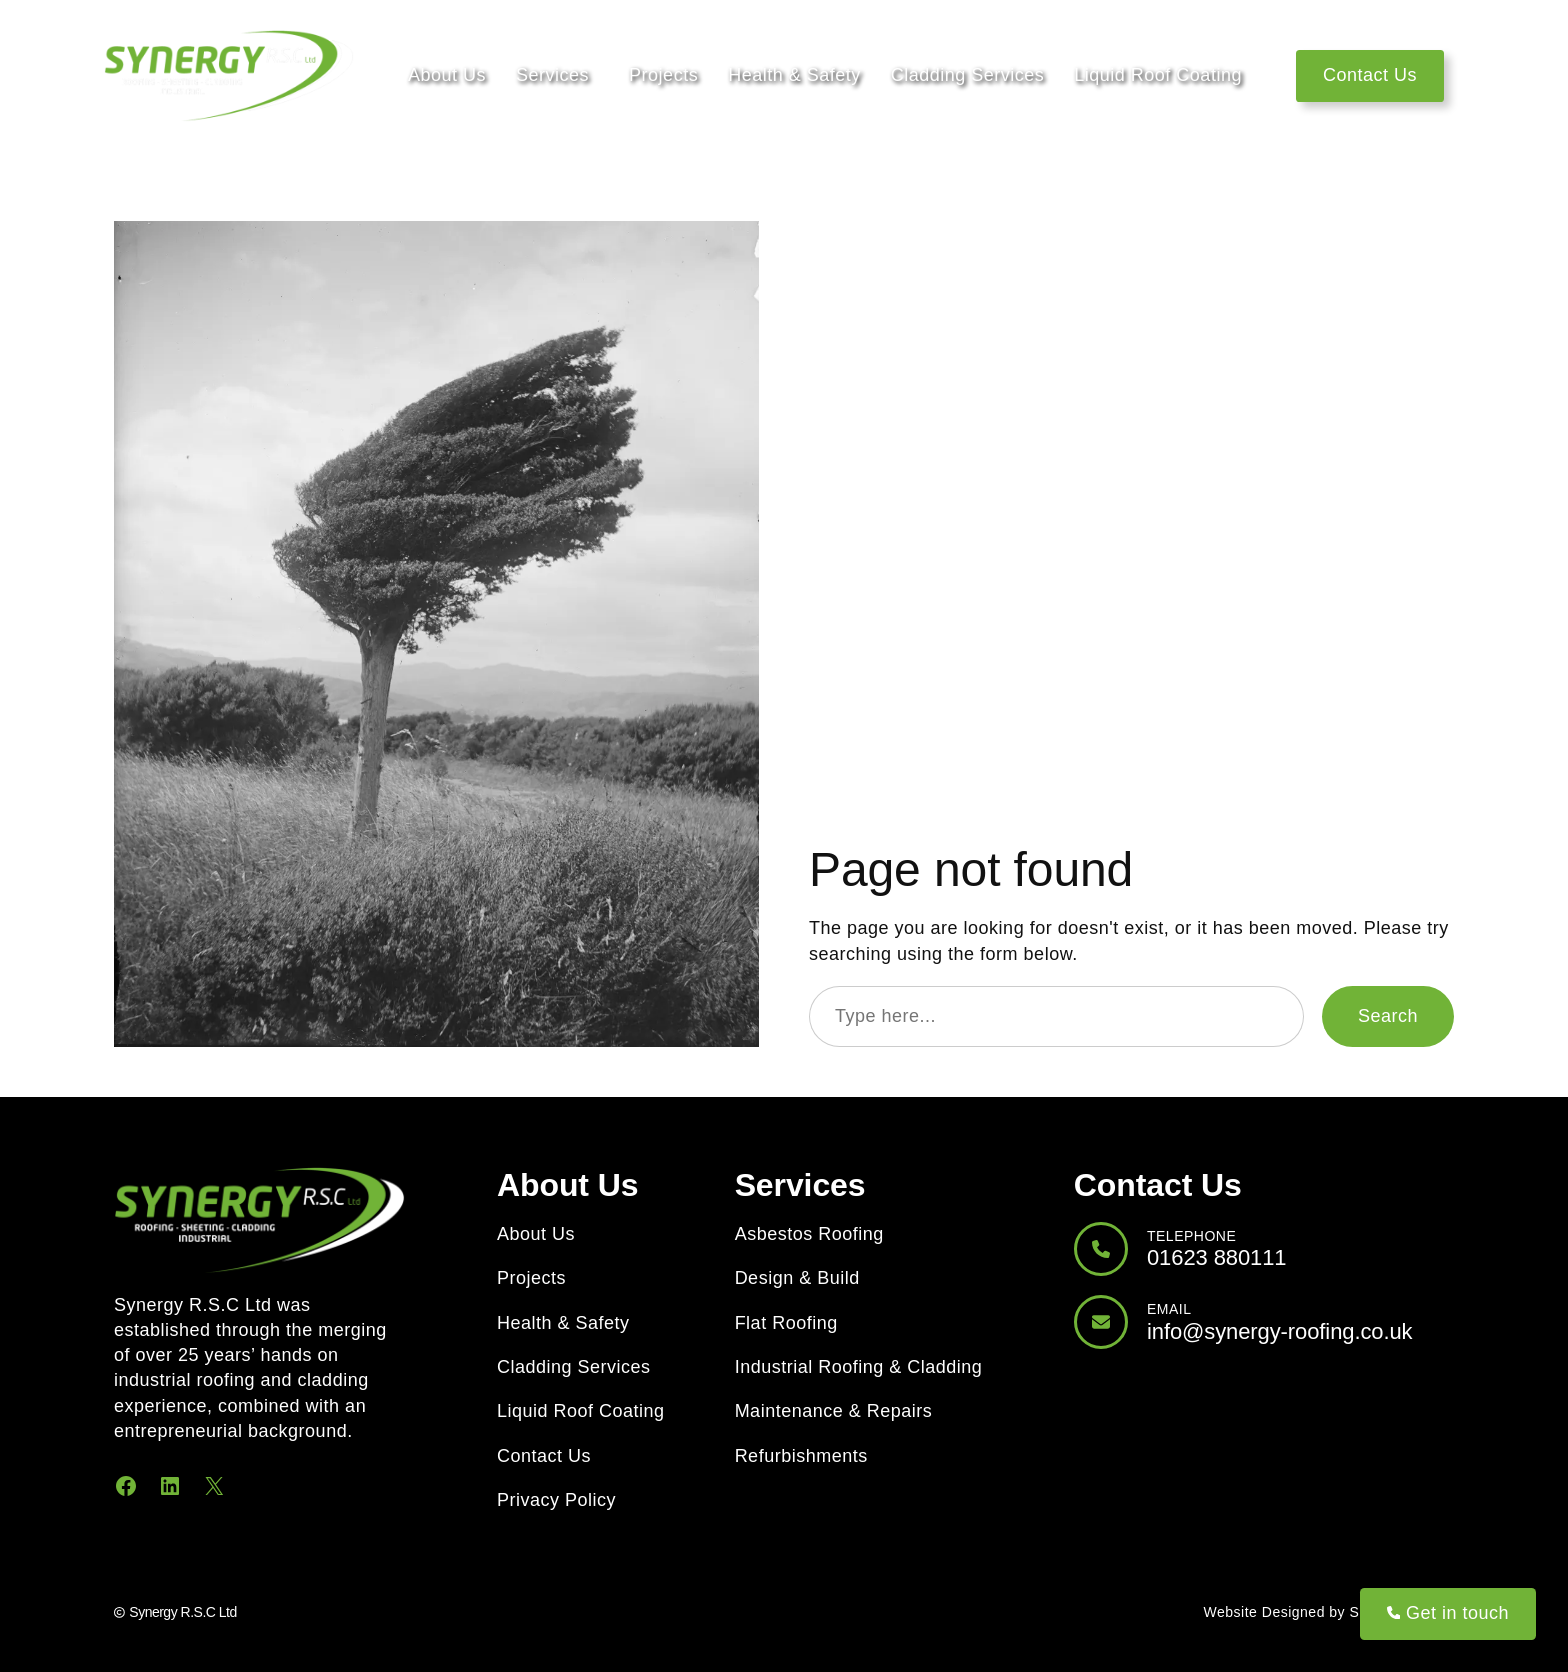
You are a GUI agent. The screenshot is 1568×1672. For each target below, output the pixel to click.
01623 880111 (1217, 1257)
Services (552, 75)
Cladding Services (968, 75)
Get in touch (1448, 1613)
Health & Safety (794, 75)
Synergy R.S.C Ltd (182, 1612)
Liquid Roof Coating (1158, 75)
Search (1388, 1016)
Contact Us (1370, 75)
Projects (663, 75)
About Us (447, 75)
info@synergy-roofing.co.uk (1280, 1331)
